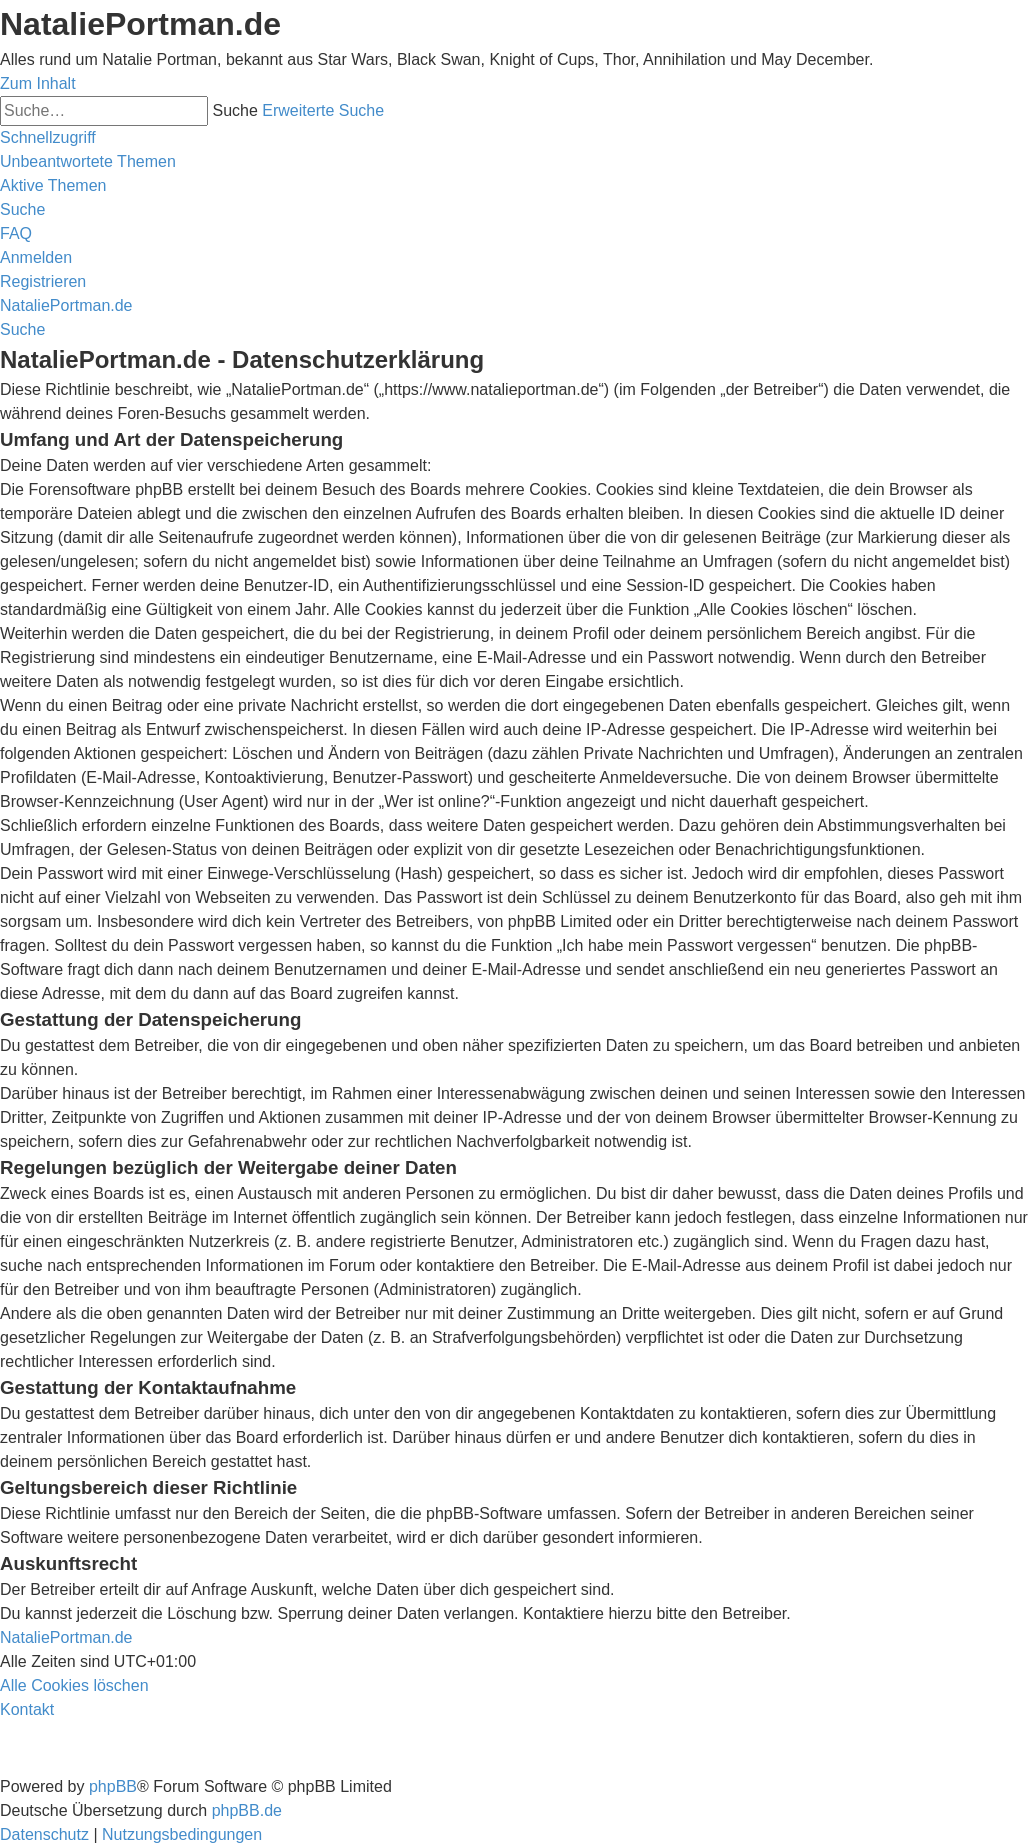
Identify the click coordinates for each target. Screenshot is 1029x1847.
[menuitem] (88, 161)
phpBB (113, 1786)
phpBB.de (247, 1810)
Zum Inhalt (38, 83)
